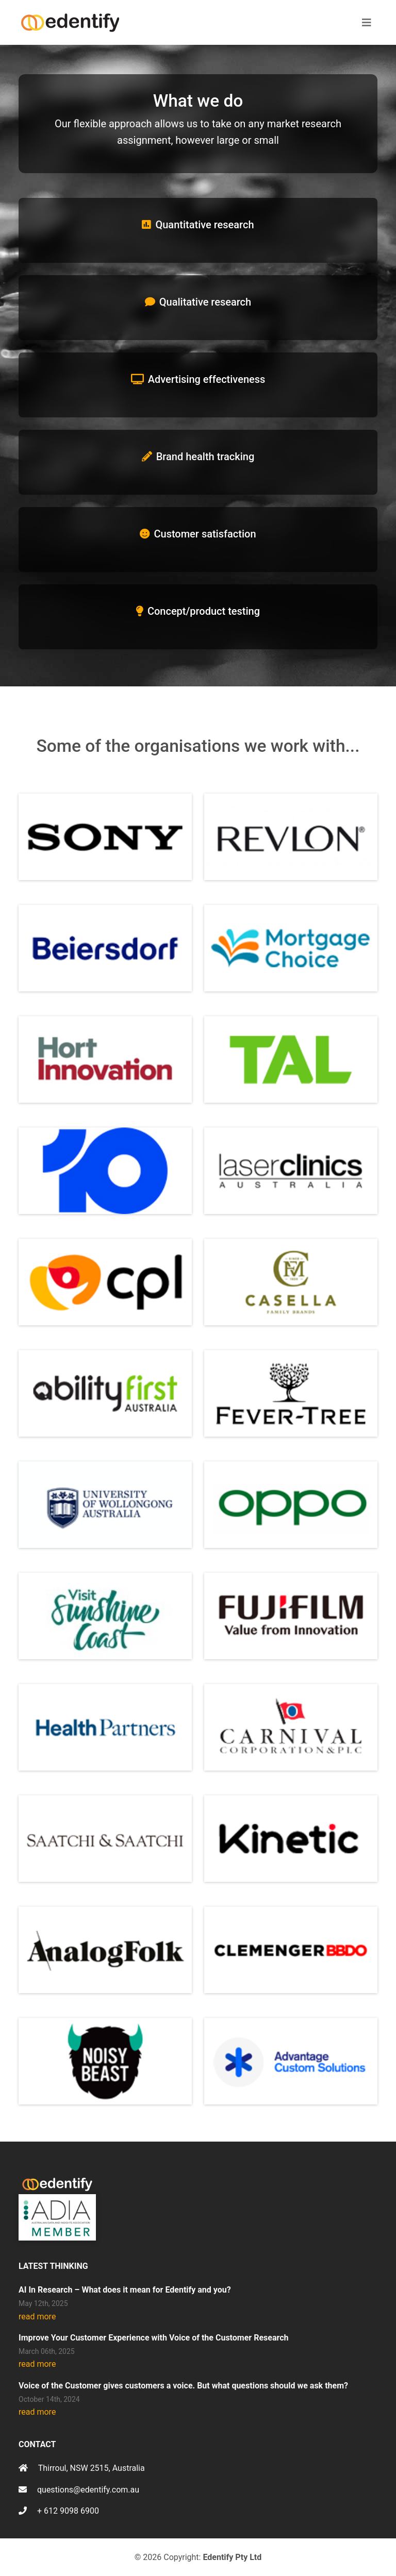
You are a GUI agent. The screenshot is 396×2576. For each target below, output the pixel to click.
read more (37, 2316)
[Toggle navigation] (366, 22)
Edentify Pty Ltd (232, 2557)
